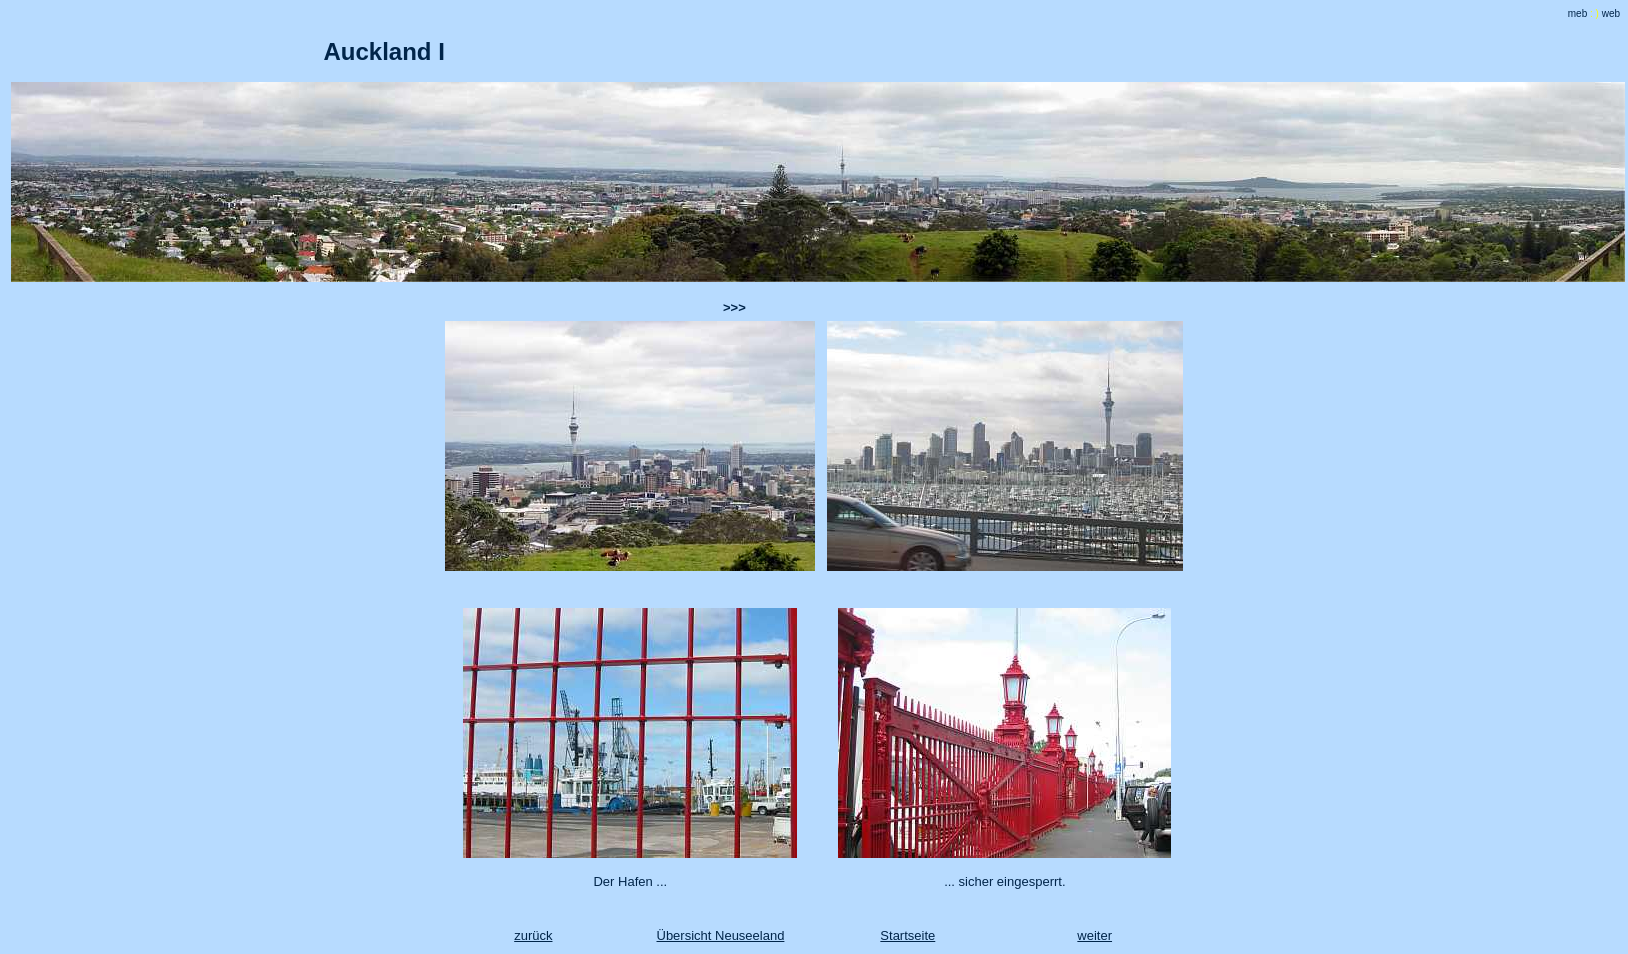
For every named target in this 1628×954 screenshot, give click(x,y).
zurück (533, 935)
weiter (1094, 935)
